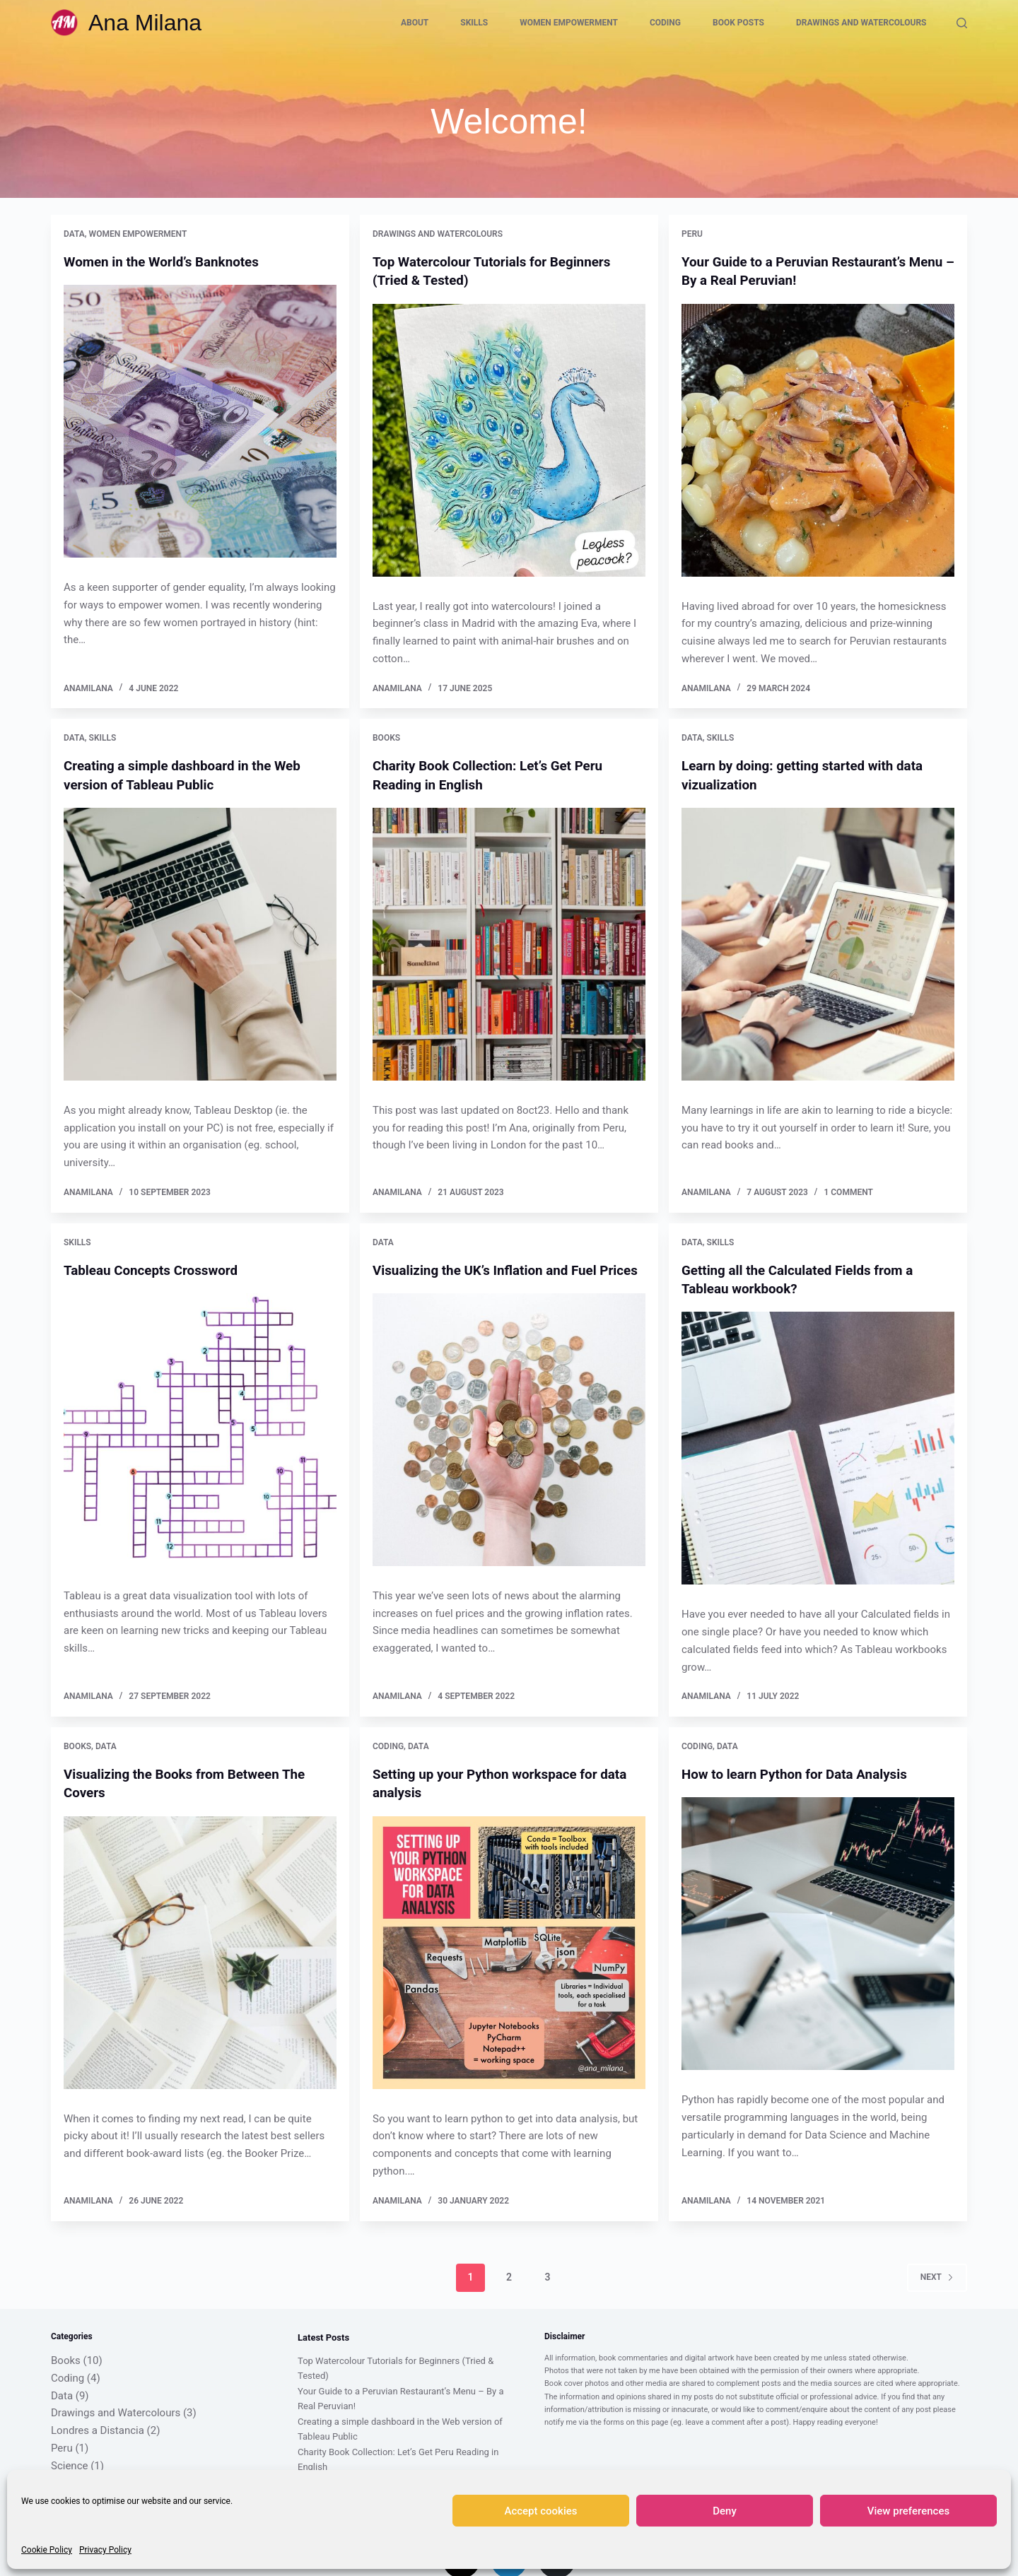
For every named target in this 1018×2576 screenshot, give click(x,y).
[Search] (961, 23)
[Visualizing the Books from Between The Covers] (200, 1950)
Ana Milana (144, 22)
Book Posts (738, 23)
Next (937, 2274)
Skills (474, 23)
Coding (665, 23)
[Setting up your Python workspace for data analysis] (509, 1950)
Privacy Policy (105, 2550)
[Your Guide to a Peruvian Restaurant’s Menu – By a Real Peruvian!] (817, 439)
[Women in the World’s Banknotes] (200, 421)
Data (74, 234)
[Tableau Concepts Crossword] (200, 1428)
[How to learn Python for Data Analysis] (817, 1932)
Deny (725, 2511)
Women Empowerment (569, 23)
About (414, 23)
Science (69, 2463)
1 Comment (848, 1191)
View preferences (908, 2511)
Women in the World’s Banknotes (167, 261)
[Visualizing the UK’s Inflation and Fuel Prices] (509, 1446)
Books (386, 738)
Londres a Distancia (97, 2428)
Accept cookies (540, 2511)
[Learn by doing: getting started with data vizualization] (817, 942)
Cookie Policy (46, 2550)
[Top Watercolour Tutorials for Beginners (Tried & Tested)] (509, 439)
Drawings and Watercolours (861, 23)
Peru (692, 234)
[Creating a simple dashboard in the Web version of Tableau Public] (200, 942)
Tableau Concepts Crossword (156, 1268)
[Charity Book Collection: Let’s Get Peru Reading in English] (509, 942)
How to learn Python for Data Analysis (801, 1772)
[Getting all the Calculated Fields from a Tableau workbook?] (817, 1446)
